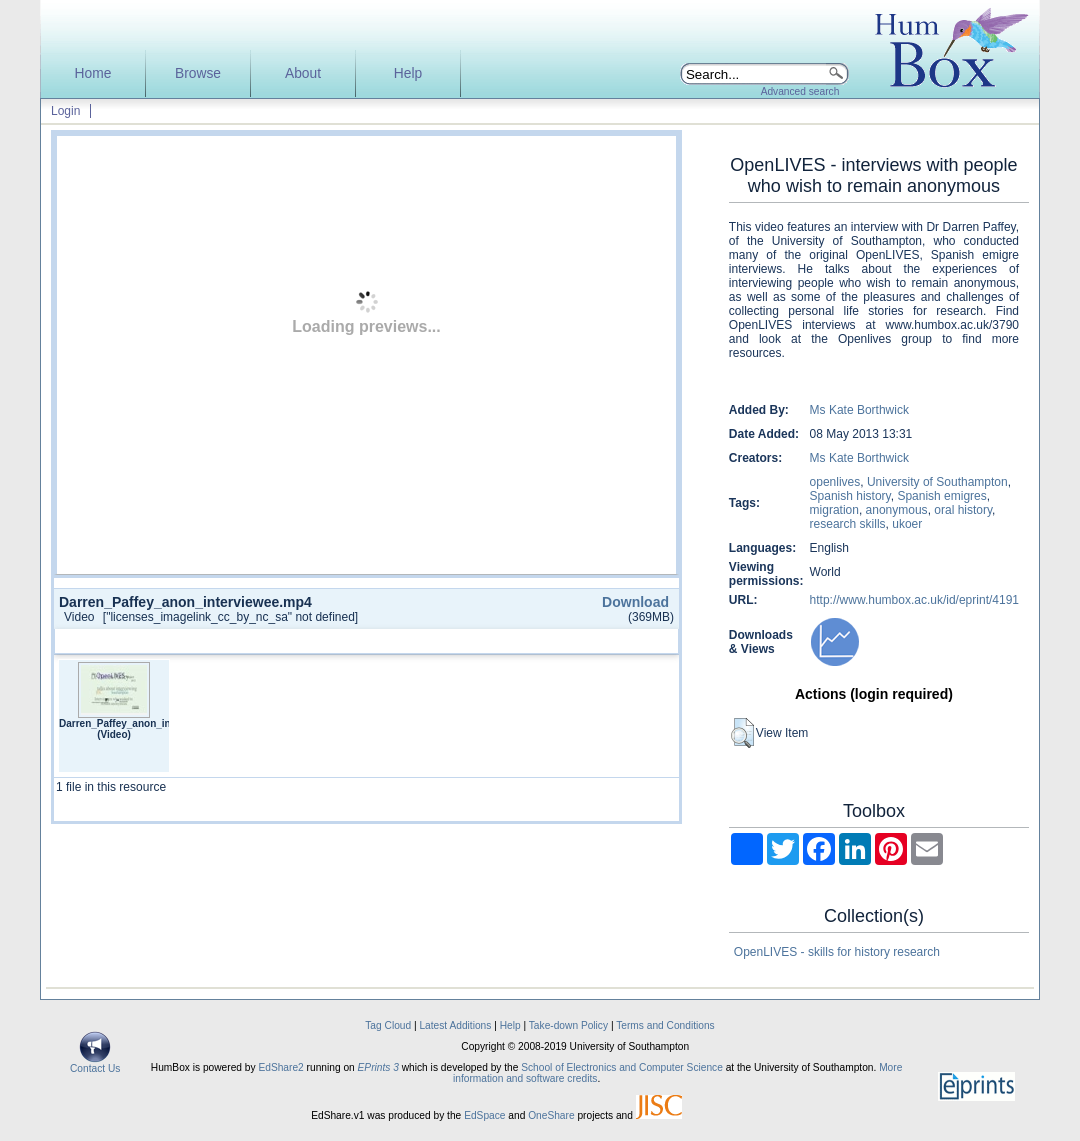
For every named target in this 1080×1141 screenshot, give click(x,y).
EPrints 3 (378, 1067)
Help (408, 73)
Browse (198, 73)
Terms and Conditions (665, 1025)
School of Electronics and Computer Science (622, 1067)
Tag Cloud (388, 1025)
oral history (963, 510)
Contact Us (95, 1064)
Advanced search (800, 91)
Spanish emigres (941, 496)
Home (93, 73)
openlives (835, 482)
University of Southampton (937, 482)
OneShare (551, 1115)
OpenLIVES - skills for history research (837, 952)
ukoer (907, 524)
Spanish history (850, 496)
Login (65, 111)
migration (834, 510)
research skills (848, 524)
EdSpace (484, 1115)
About (303, 73)
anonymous (897, 510)
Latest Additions (455, 1025)
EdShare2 (280, 1067)
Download (635, 602)
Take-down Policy (568, 1025)
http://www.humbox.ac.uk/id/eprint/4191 (914, 600)
